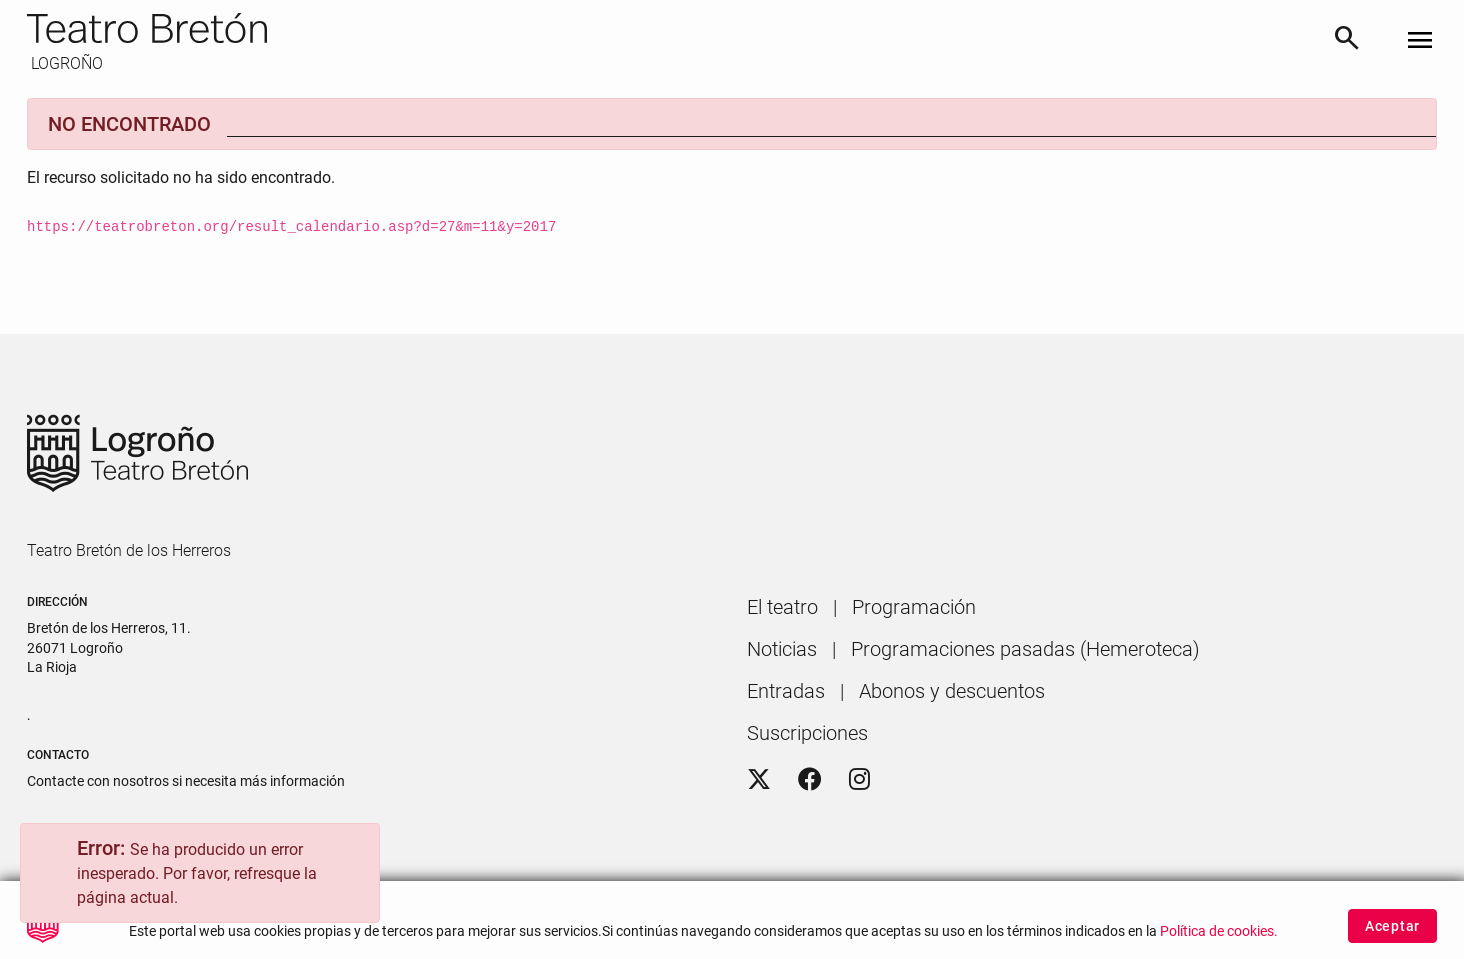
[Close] (355, 852)
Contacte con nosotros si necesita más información (186, 781)
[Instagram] (859, 780)
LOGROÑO (65, 63)
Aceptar (1392, 930)
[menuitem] (782, 607)
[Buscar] (1347, 41)
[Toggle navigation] (1420, 41)
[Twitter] (759, 780)
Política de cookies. (1219, 935)
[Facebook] (810, 780)
